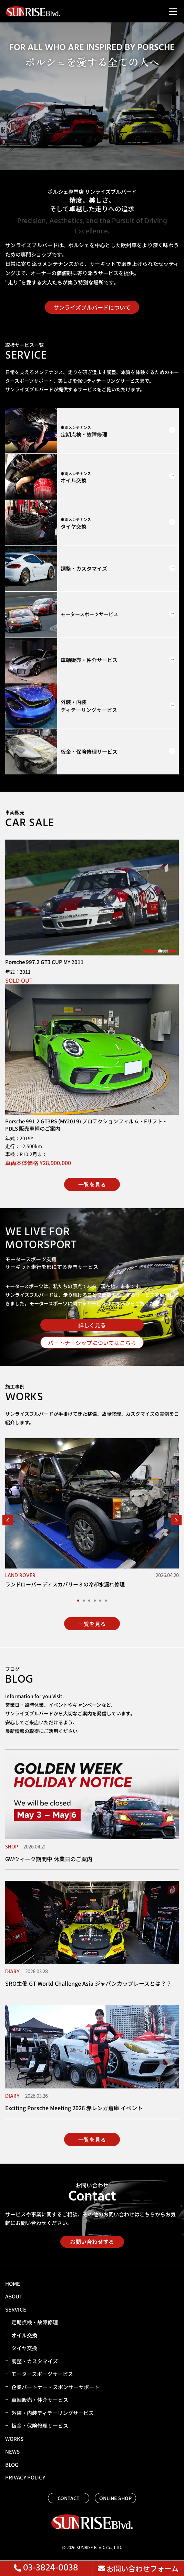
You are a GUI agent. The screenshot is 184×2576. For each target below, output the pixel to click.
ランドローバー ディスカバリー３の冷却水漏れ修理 (65, 1584)
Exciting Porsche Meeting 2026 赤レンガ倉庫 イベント (74, 2108)
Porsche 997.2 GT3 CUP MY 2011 (44, 961)
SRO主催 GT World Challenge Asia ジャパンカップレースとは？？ (88, 1983)
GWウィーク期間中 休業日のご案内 (48, 1859)
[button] (7, 1520)
